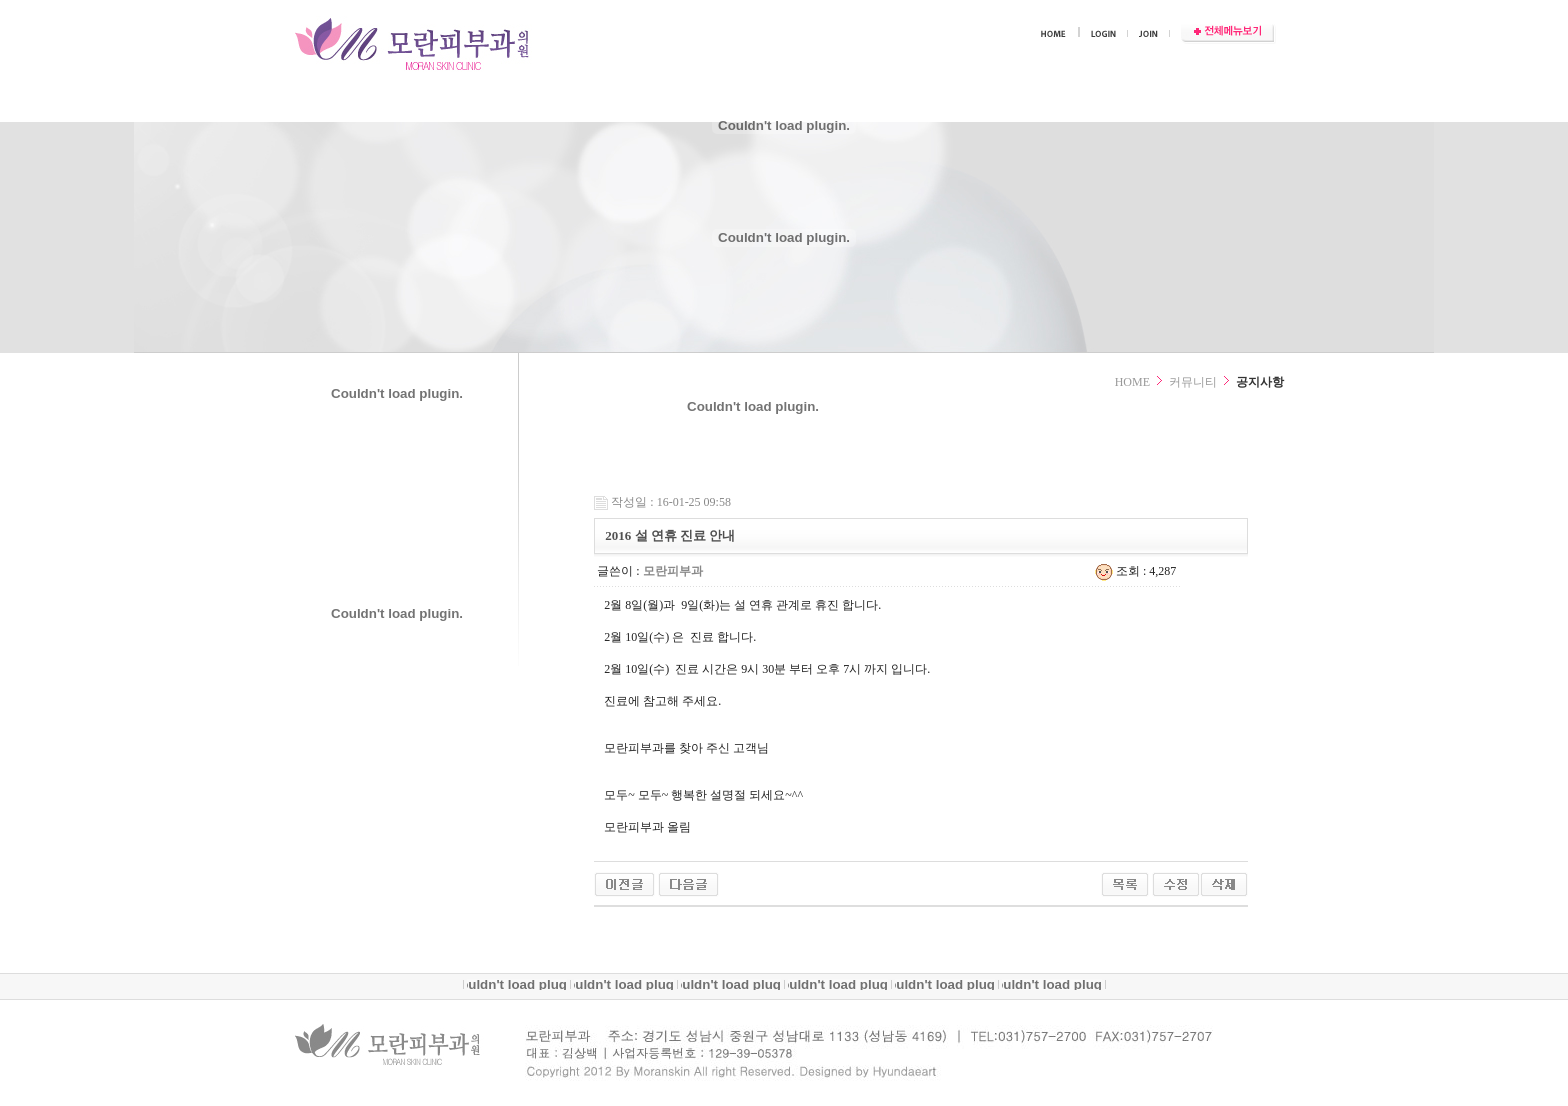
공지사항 (1260, 382)
